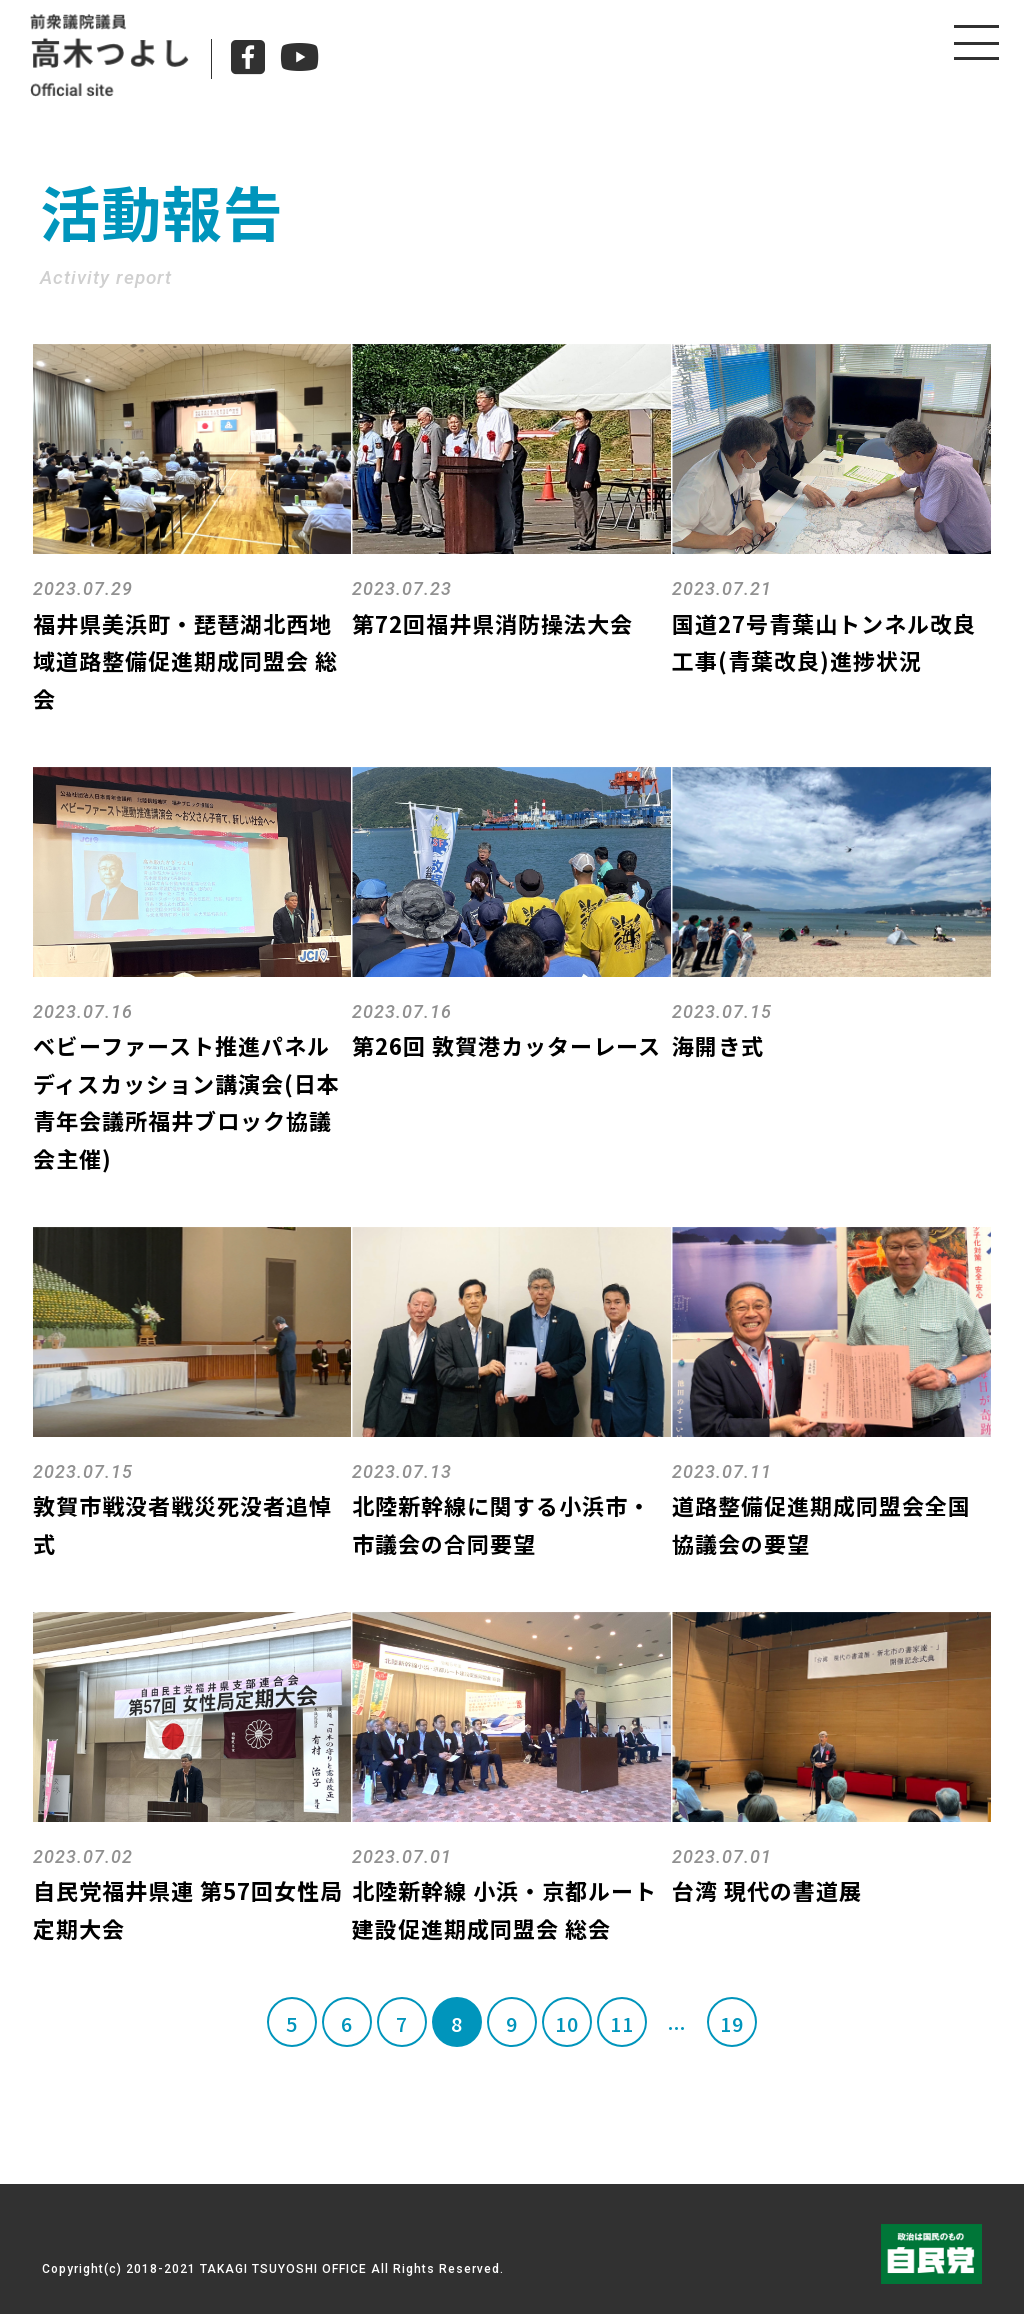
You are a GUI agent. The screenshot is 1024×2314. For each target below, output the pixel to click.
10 (567, 2023)
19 (732, 2023)
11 (622, 2023)
